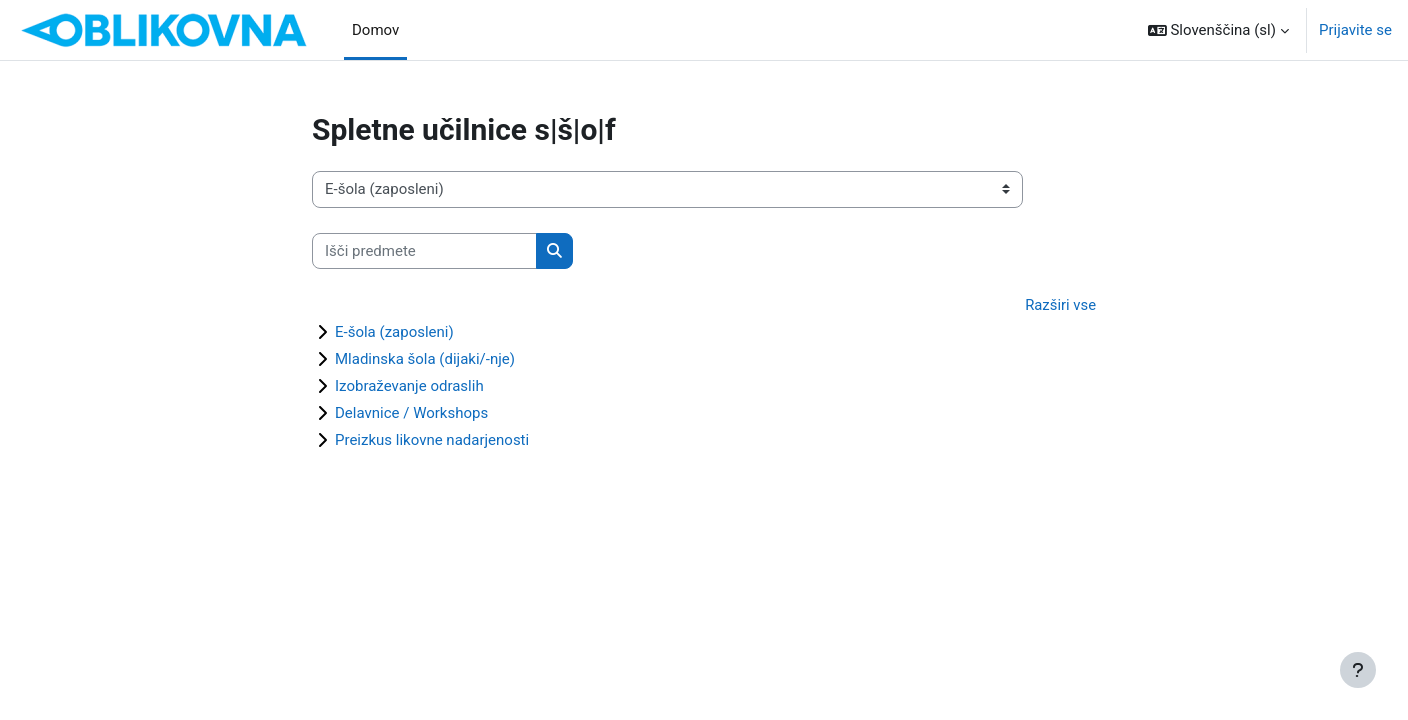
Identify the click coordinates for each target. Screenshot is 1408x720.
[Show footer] (1358, 670)
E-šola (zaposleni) (394, 333)
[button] (1218, 30)
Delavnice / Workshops (411, 414)
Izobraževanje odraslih (409, 387)
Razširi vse (1060, 305)
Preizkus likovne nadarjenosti (432, 441)
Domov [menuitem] (375, 30)
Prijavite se (1355, 30)
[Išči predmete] (424, 251)
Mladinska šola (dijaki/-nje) (425, 360)
